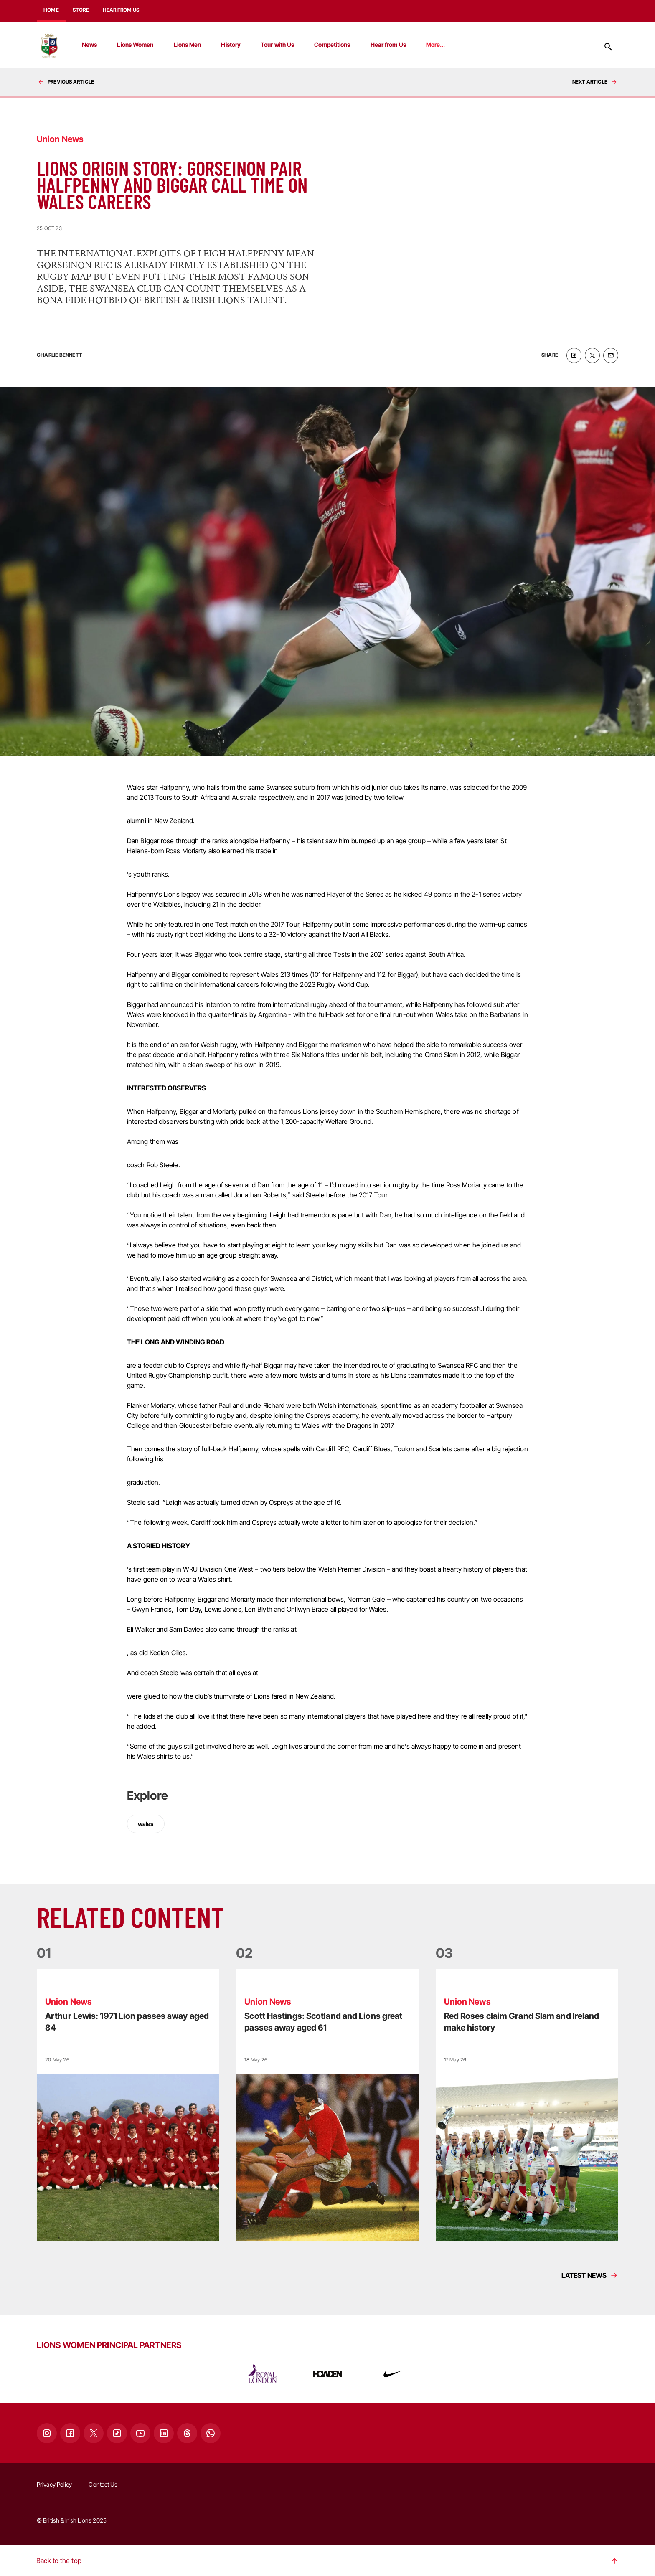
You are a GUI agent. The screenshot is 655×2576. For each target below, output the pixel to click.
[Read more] (128, 2104)
